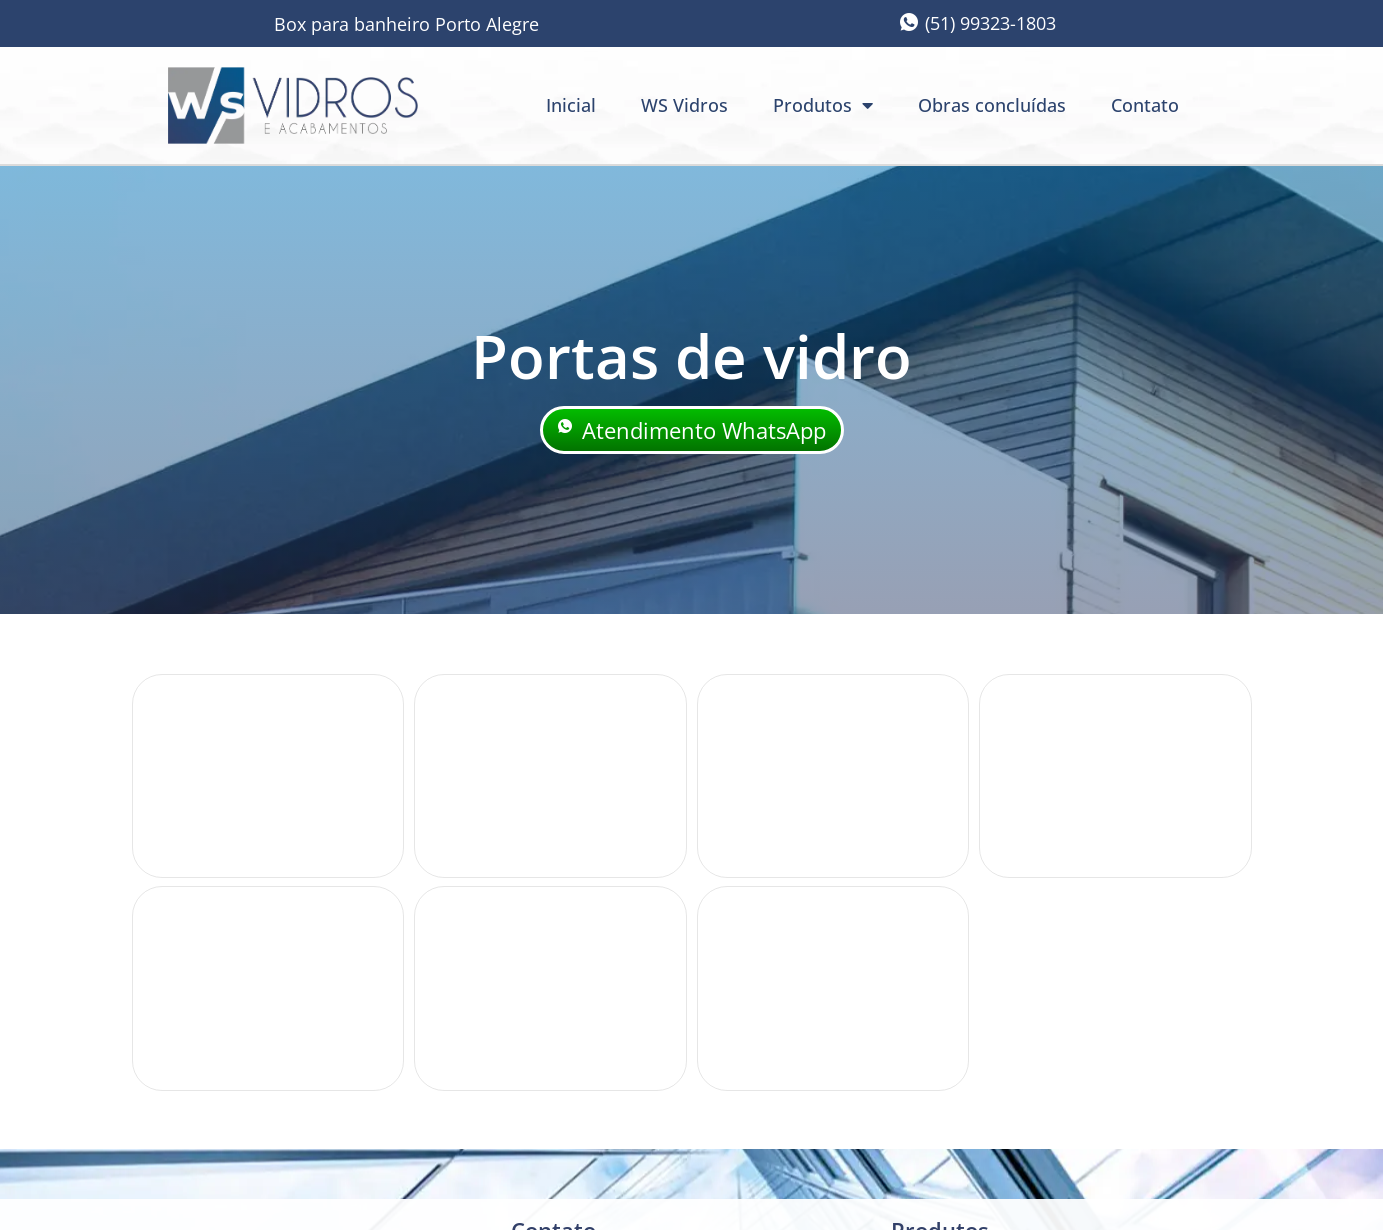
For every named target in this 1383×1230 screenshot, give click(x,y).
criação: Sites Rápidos (1071, 1199)
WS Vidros (684, 105)
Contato (1145, 105)
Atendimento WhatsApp (692, 431)
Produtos (823, 105)
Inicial (571, 105)
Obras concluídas (992, 105)
